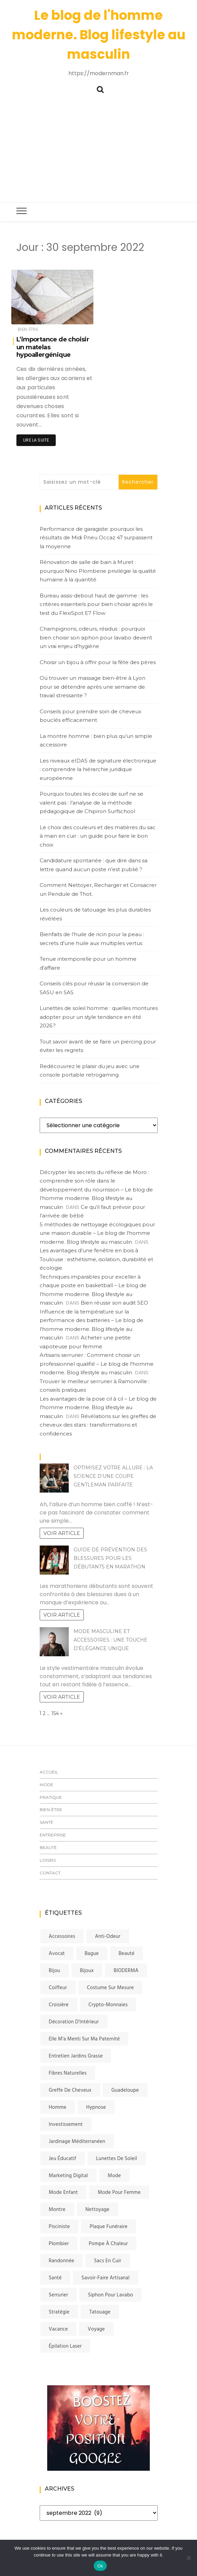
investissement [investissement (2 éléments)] (66, 2124)
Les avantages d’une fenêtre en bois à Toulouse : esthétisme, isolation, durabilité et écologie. (96, 1259)
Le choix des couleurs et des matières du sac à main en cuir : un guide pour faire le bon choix (98, 836)
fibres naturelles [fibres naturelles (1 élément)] (68, 2073)
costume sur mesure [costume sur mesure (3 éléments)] (110, 1988)
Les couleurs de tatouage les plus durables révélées (95, 914)
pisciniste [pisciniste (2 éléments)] (59, 2227)
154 (55, 1713)
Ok (100, 2565)
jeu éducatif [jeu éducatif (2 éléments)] (62, 2159)
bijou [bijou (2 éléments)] (54, 1971)
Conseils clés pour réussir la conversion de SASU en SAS (94, 988)
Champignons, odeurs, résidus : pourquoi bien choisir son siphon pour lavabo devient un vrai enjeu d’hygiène (96, 637)
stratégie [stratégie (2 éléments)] (59, 2312)
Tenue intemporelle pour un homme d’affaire (88, 963)
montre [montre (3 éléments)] (57, 2210)
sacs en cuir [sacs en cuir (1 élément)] (107, 2261)
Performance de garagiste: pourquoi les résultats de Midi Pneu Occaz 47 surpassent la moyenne (96, 538)
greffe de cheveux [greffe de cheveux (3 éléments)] (70, 2090)
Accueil (49, 1772)
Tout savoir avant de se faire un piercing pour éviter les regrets (98, 1046)
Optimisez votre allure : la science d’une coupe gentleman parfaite (113, 1476)
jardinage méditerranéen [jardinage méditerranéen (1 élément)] (77, 2141)
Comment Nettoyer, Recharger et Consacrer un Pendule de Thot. (98, 889)
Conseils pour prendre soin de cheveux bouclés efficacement (90, 716)
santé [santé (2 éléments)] (55, 2278)
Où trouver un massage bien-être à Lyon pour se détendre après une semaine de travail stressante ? (92, 687)
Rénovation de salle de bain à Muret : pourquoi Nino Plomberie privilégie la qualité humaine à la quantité (98, 571)
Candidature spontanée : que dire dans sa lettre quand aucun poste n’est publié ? (93, 865)
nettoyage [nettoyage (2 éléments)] (97, 2210)
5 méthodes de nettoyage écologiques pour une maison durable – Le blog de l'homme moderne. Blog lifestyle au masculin (97, 1233)
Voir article (61, 1533)
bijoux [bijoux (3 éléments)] (87, 1971)
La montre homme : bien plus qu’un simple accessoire (96, 740)
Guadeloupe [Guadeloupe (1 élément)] (125, 2090)
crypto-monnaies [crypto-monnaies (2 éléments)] (108, 2005)
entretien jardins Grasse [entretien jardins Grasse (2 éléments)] (76, 2056)
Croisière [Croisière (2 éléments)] (59, 2005)
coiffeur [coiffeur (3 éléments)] (58, 1988)
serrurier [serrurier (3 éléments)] (58, 2295)
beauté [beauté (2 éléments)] (127, 1954)
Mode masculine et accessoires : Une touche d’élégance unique (110, 1639)
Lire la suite (36, 440)
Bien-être (28, 329)
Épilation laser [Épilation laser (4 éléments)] (65, 2346)
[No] (188, 2557)
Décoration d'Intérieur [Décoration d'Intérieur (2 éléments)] (74, 2022)
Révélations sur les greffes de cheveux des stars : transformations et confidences (98, 1425)
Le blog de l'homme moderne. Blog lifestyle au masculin (98, 34)
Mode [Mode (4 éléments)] (114, 2176)
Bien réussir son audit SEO (114, 1302)
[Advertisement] (98, 146)
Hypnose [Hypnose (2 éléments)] (96, 2107)
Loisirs (48, 1860)
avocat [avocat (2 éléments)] (57, 1954)
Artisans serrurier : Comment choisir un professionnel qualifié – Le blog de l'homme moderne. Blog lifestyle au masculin (97, 1364)
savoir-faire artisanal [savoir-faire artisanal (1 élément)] (105, 2278)
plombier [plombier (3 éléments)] (59, 2244)
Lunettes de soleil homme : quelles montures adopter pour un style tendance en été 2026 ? (99, 1017)
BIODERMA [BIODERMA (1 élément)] (126, 1971)
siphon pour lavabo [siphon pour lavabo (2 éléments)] (110, 2295)
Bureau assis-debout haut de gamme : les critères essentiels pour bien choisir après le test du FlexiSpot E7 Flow (96, 604)
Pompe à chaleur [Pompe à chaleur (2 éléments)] (108, 2244)
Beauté (48, 1847)
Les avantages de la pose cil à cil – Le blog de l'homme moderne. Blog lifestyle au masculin (98, 1407)
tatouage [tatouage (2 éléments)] (99, 2312)
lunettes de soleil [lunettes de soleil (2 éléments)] (116, 2159)
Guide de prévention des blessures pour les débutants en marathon (110, 1558)
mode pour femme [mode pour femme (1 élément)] (119, 2192)
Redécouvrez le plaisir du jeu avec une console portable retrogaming (90, 1070)
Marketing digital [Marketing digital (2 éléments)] (68, 2176)
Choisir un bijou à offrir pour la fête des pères (98, 662)
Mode (46, 1784)
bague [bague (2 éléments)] (92, 1954)
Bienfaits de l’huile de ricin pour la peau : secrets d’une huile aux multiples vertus (92, 938)
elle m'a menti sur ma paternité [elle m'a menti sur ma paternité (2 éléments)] (84, 2039)
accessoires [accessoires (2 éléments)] (62, 1936)
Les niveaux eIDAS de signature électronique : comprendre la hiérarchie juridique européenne (98, 769)
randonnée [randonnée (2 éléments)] (62, 2261)
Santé (46, 1822)
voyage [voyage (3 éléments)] (96, 2329)
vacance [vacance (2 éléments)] (58, 2329)
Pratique (51, 1797)
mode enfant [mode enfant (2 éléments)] (63, 2192)
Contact (50, 1872)
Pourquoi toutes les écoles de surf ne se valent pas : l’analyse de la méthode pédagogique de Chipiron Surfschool (91, 802)
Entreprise (53, 1834)
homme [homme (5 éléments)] (58, 2107)
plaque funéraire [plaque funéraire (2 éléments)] (109, 2227)
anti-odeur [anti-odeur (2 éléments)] (107, 1936)
